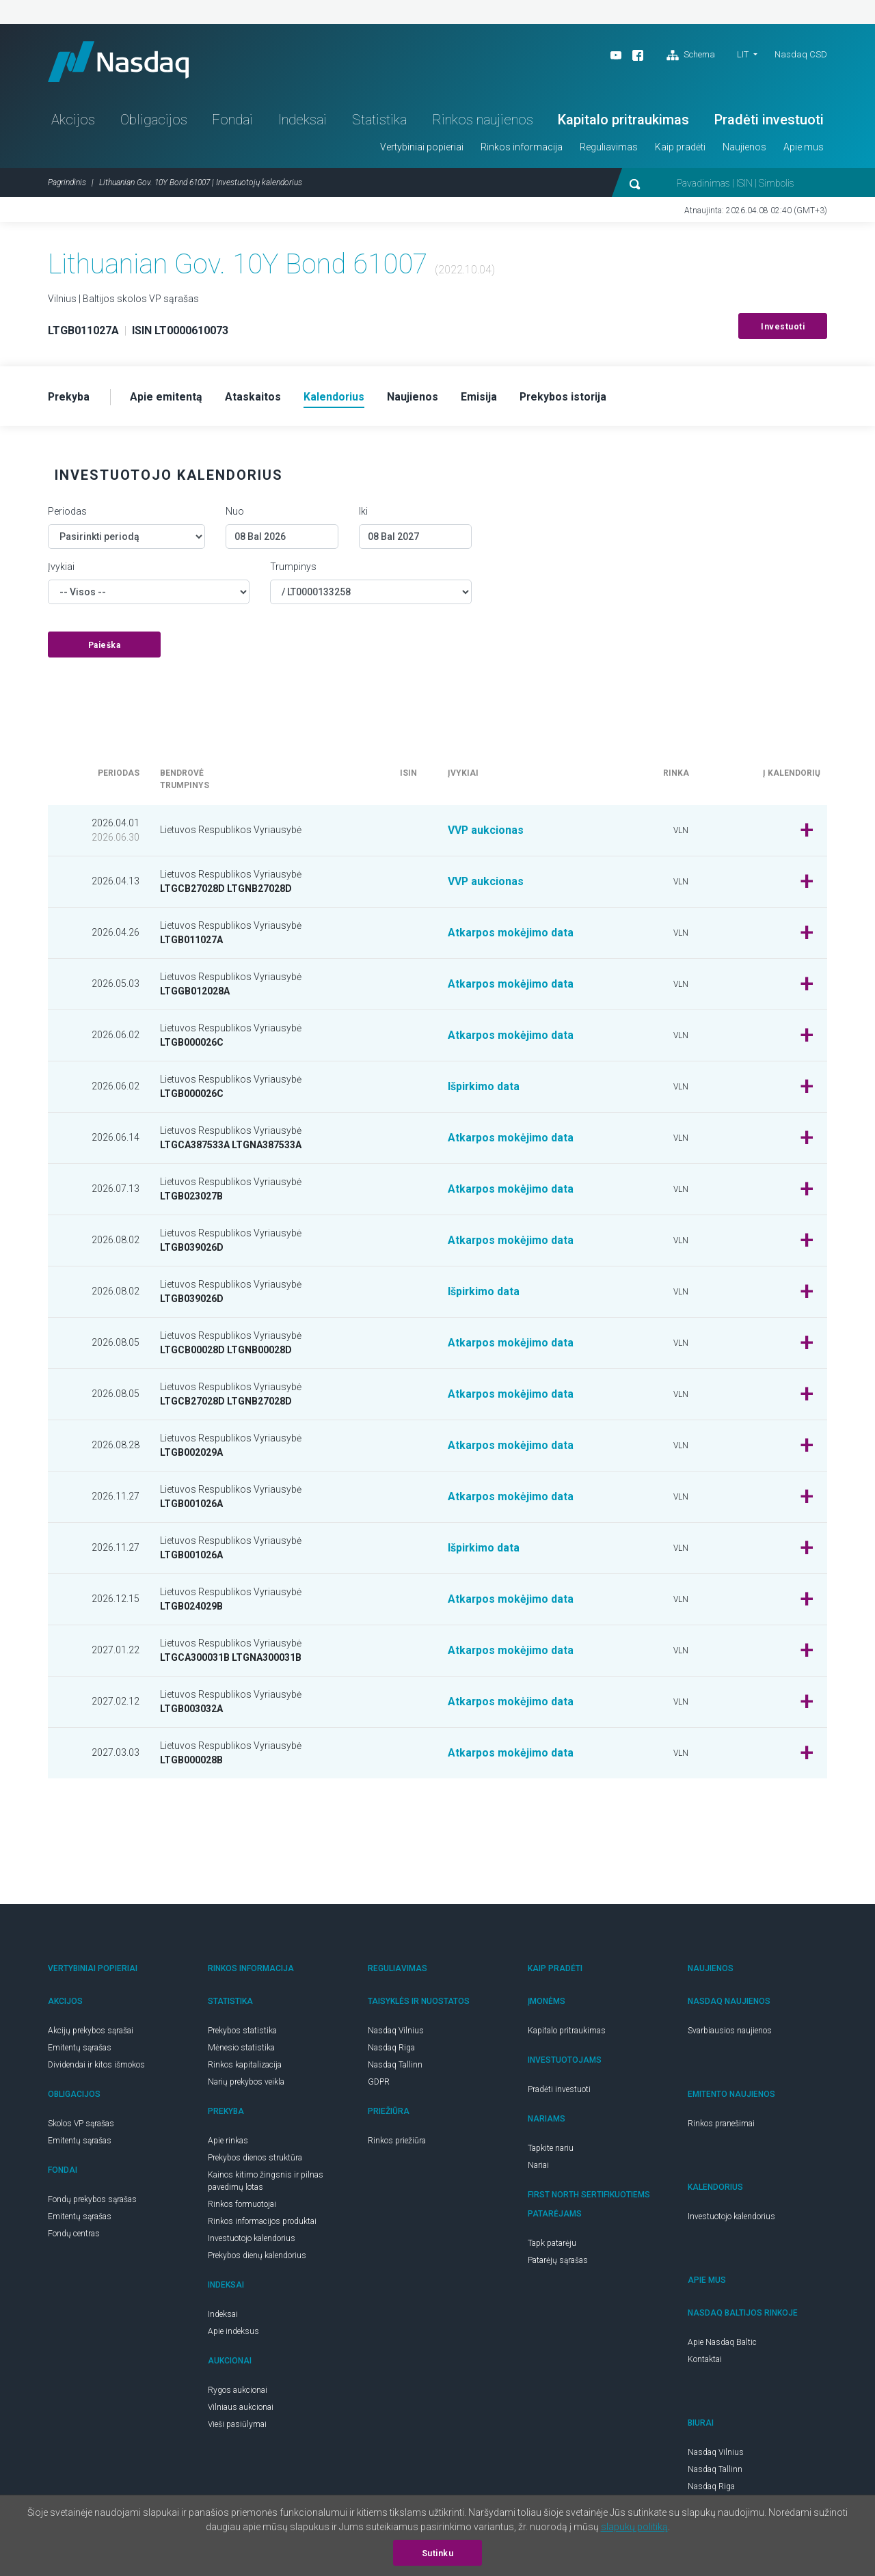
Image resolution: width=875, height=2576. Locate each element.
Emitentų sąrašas (79, 2048)
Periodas (67, 511)
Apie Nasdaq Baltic (722, 2343)
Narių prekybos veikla (246, 2082)
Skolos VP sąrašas (81, 2124)
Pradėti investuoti (769, 120)
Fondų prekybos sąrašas (92, 2200)
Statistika (379, 120)
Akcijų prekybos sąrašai (90, 2031)
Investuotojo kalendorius (251, 2239)
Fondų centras (74, 2234)
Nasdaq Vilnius (396, 2031)
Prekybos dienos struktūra (255, 2158)
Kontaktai (705, 2360)
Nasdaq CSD (801, 54)
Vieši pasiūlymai (237, 2425)
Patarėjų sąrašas (558, 2261)
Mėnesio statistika (241, 2048)
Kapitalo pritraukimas (623, 120)
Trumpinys (293, 567)
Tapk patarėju (552, 2244)
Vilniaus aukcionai (240, 2408)
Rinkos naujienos (482, 120)
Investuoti (783, 327)
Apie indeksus (233, 2332)
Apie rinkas (228, 2141)
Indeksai (302, 120)
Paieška (104, 646)
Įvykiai (61, 567)
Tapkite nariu (551, 2149)
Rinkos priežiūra (397, 2141)
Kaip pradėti (680, 147)
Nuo (235, 511)
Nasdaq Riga (391, 2048)
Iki (363, 511)
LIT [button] (743, 54)
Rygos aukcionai (237, 2391)
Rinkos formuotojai (242, 2205)
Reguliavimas (609, 147)
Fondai (232, 120)
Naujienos (744, 147)
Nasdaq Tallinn (395, 2065)
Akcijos (73, 120)
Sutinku (438, 2553)
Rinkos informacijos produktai (262, 2222)
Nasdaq (119, 62)
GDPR (379, 2082)
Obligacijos (153, 120)
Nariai (538, 2166)
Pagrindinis (67, 183)
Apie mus (803, 147)
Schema (691, 55)
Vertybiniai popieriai (421, 147)
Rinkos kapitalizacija (245, 2065)
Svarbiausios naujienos (730, 2031)
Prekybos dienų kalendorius (257, 2256)
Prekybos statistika (242, 2031)
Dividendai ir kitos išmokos (96, 2065)
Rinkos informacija (522, 147)
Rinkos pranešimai (721, 2124)
